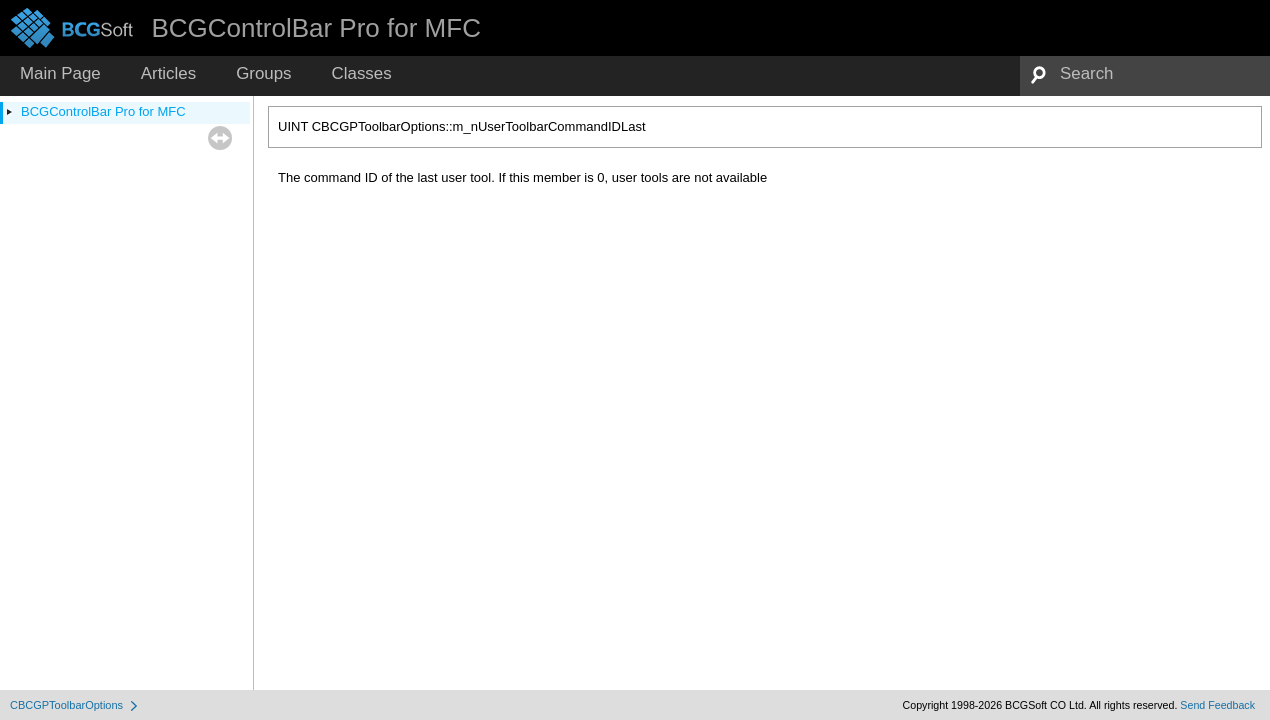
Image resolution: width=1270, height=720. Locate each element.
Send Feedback (1217, 705)
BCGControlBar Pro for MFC (103, 111)
